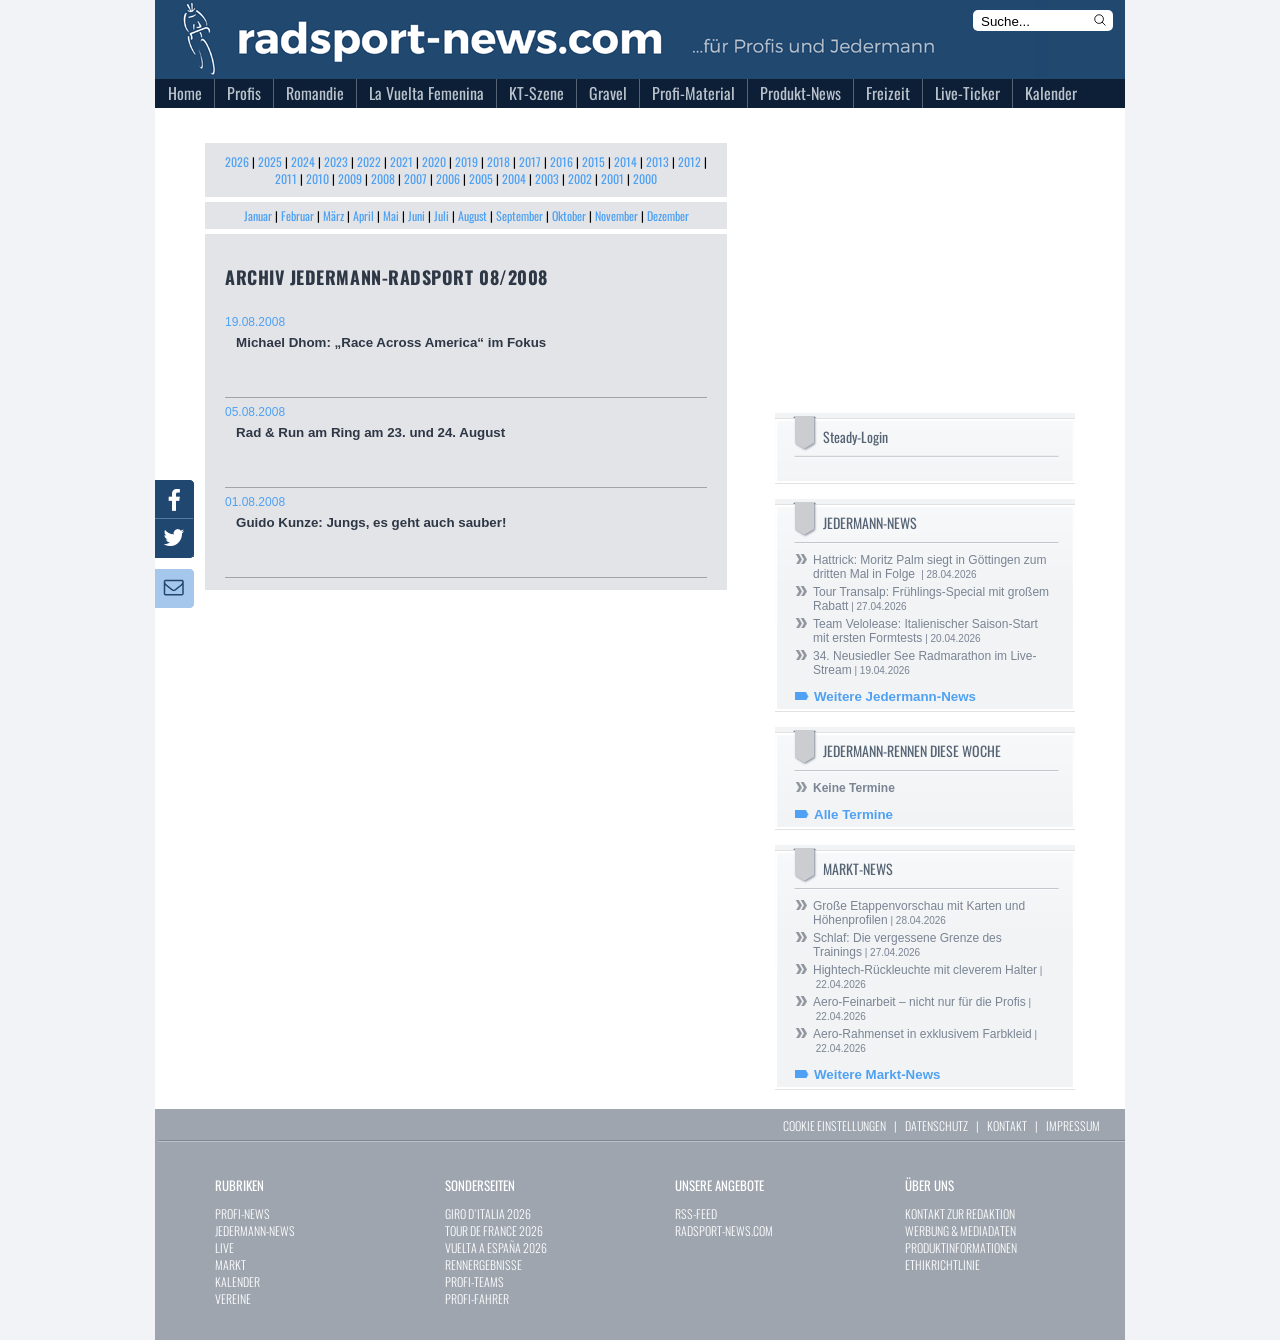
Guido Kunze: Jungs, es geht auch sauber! (466, 512)
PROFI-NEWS (242, 1213)
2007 (415, 178)
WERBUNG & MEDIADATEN (960, 1230)
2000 (645, 178)
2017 (530, 161)
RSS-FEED (696, 1213)
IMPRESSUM (1073, 1125)
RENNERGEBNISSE (483, 1264)
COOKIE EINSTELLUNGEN (834, 1125)
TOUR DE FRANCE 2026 (494, 1230)
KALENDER (237, 1281)
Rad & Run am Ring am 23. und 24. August (466, 422)
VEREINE (233, 1298)
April (363, 215)
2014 (625, 161)
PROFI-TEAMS (474, 1281)
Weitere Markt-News (877, 1074)
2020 (434, 161)
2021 (401, 161)
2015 (593, 161)
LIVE (224, 1247)
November (616, 215)
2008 (383, 178)
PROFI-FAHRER (477, 1298)
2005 (481, 178)
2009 (350, 178)
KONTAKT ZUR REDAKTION (960, 1213)
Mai (391, 215)
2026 (237, 161)
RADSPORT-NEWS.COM (724, 1230)
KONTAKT (1007, 1125)
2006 (448, 178)
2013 (657, 161)
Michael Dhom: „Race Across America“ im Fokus (466, 332)
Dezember (668, 215)
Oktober (569, 215)
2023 (336, 161)
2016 (561, 161)
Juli (441, 215)
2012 (689, 161)
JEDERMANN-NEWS (255, 1230)
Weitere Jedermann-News (895, 696)
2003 (547, 178)
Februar (297, 215)
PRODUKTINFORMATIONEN (961, 1247)
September (519, 215)
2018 (498, 161)
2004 (514, 178)
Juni (416, 215)
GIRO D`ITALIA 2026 (488, 1213)
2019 (466, 161)
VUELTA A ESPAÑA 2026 (496, 1247)
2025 (270, 161)
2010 (317, 178)
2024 (303, 161)
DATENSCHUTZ (936, 1125)
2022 (369, 161)
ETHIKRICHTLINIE (942, 1264)
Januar (258, 215)
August (472, 215)
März (333, 215)
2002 (580, 178)
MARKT (230, 1264)
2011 (286, 178)
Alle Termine (853, 814)
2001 (612, 178)
